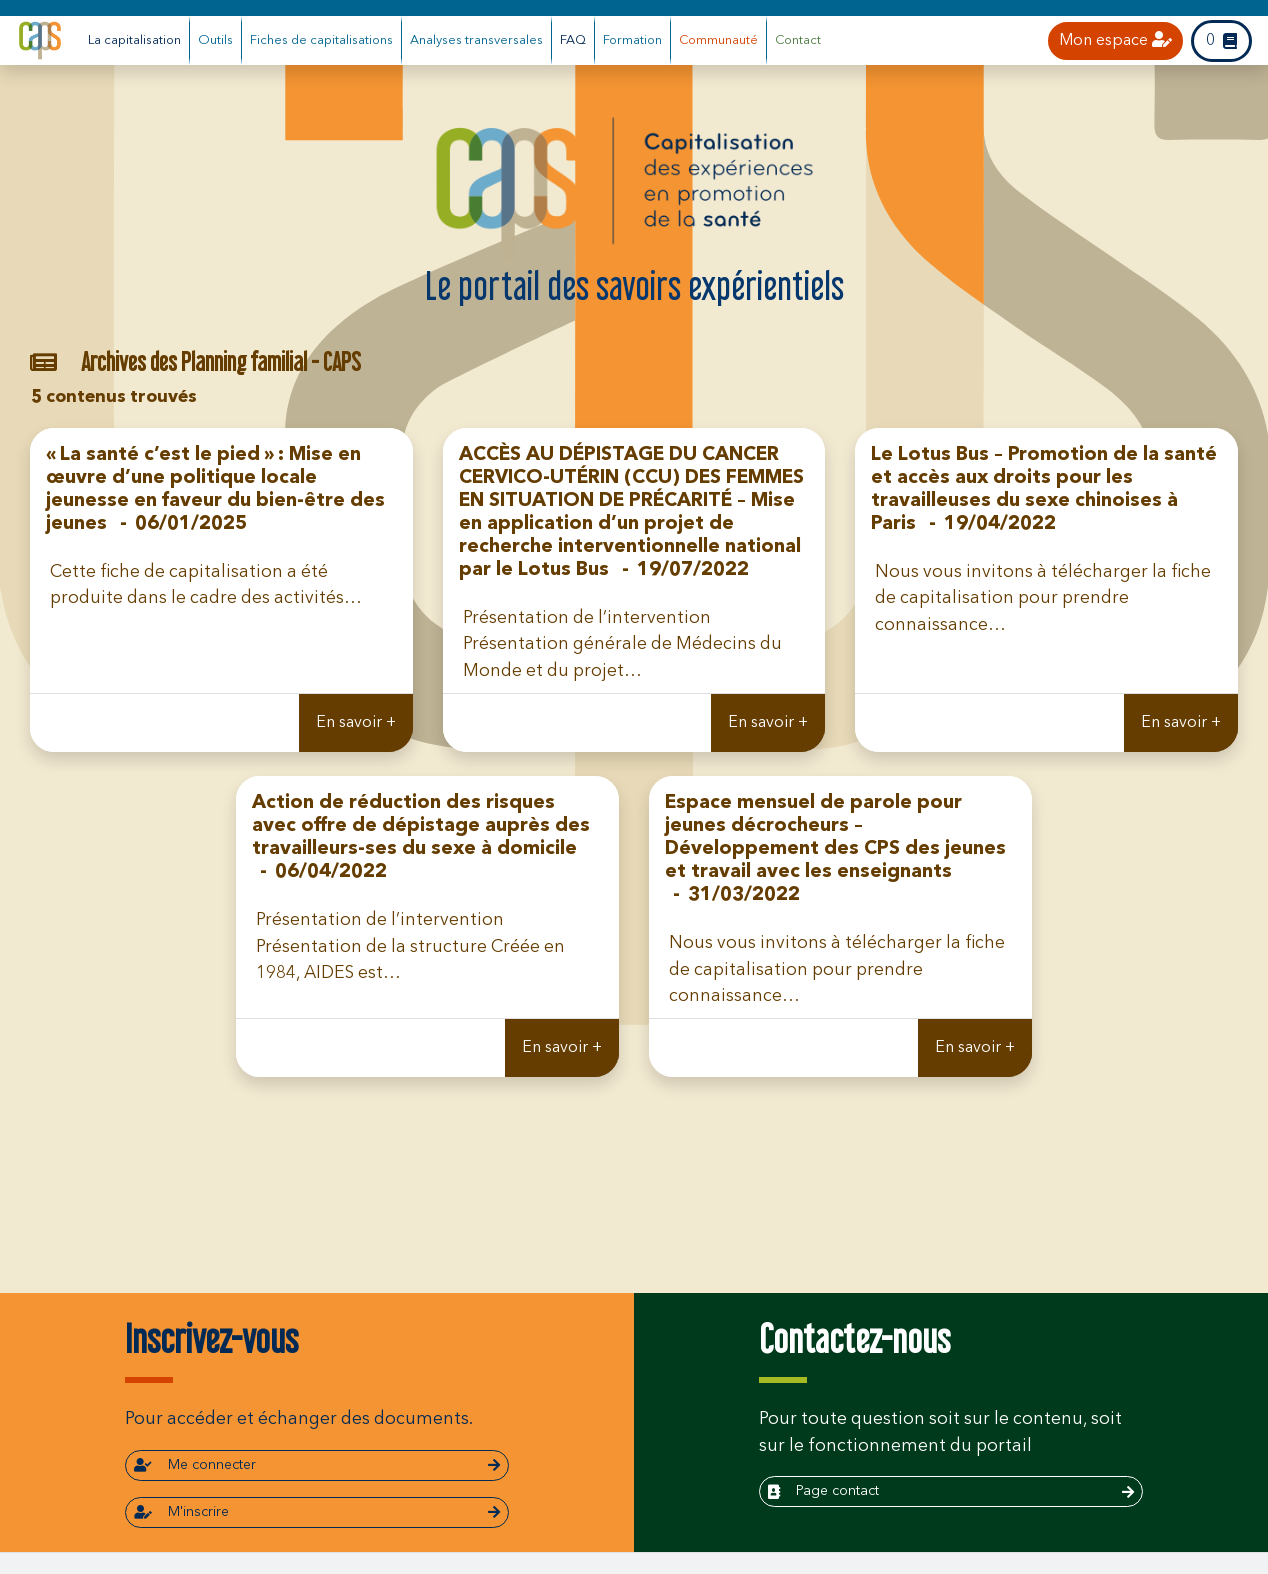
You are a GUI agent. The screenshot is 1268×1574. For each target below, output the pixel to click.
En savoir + (356, 723)
